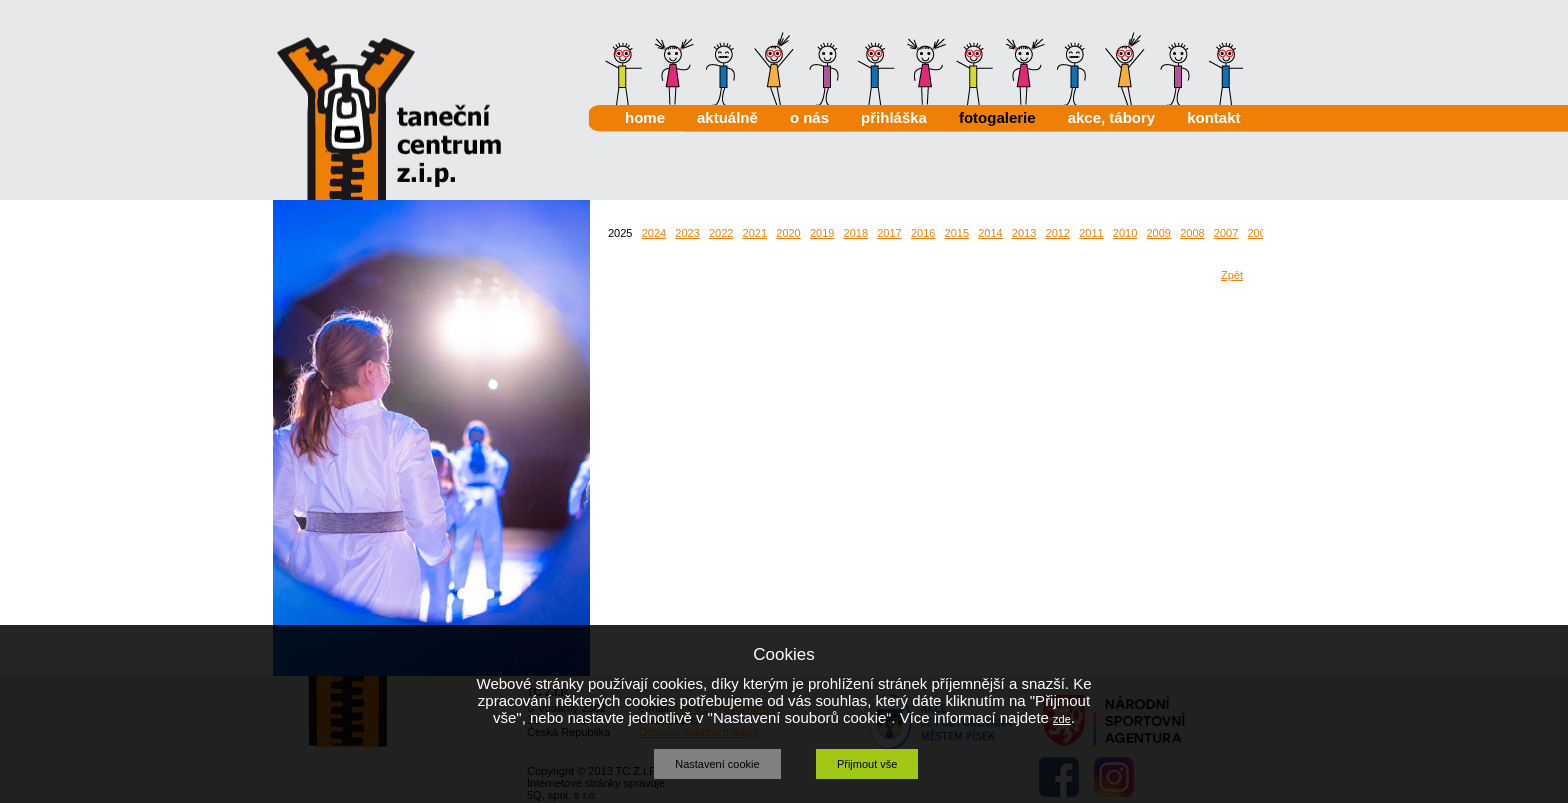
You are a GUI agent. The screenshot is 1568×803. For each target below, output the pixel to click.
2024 (654, 233)
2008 (1192, 233)
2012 (1058, 233)
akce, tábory (1112, 117)
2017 (889, 233)
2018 (856, 233)
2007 (1226, 233)
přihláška (894, 117)
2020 (788, 233)
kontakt (1213, 117)
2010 (1125, 233)
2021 (755, 233)
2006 (1259, 233)
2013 (1024, 233)
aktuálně (727, 117)
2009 (1158, 233)
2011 (1091, 233)
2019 (822, 233)
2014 (990, 233)
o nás (809, 117)
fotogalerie (997, 117)
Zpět (1232, 275)
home (645, 117)
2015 (957, 233)
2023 (687, 233)
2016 (923, 233)
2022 (721, 233)
